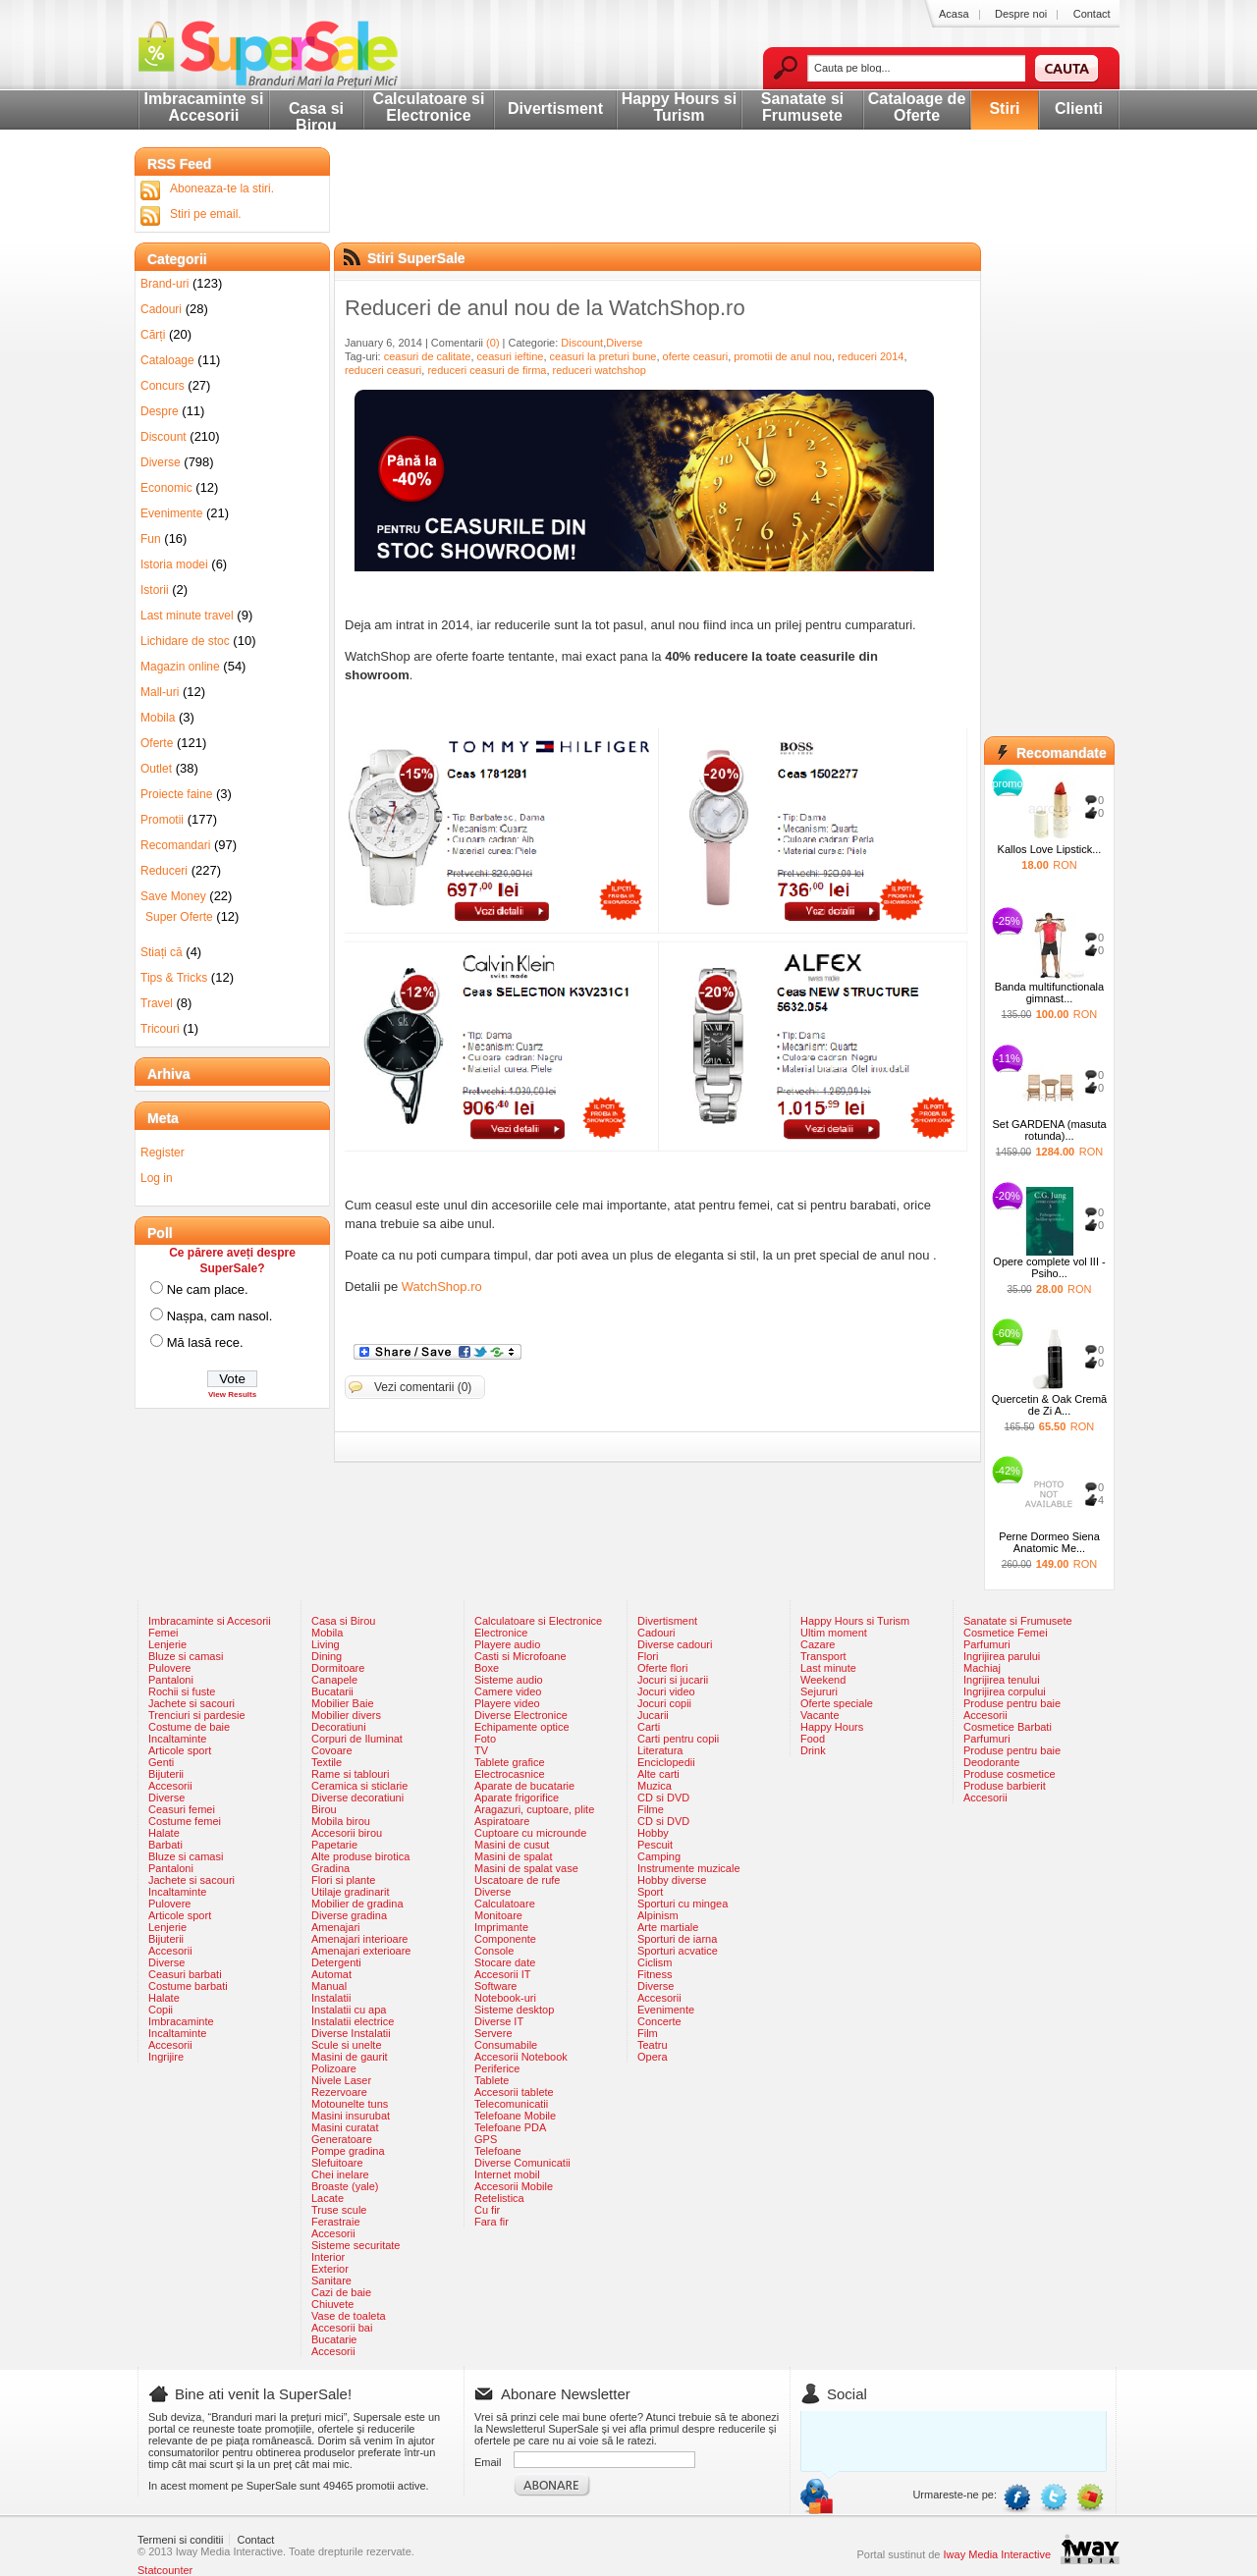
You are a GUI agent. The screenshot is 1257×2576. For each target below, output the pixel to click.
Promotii (162, 820)
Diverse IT (498, 2021)
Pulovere (169, 1668)
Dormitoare (337, 1668)
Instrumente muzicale (688, 1868)
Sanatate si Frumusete (802, 107)
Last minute (828, 1668)
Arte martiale (667, 1927)
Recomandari (175, 845)
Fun (150, 539)
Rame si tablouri (350, 1774)
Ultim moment (833, 1632)
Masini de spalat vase (526, 1868)
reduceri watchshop (599, 370)
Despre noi (1021, 14)
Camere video (507, 1691)
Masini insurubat (350, 2115)
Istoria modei (174, 564)
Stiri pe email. (206, 214)
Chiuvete (332, 2304)
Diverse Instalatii (351, 2033)
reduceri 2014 (870, 356)
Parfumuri (987, 1644)
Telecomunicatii (511, 2104)
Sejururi (819, 1691)
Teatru (652, 2045)
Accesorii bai (341, 2328)
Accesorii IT (502, 1974)
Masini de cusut (511, 1845)
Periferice (496, 2068)
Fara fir (491, 2221)
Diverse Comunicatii (522, 2163)
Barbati (165, 1845)
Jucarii (653, 1715)
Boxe (486, 1668)
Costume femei (184, 1821)
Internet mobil (507, 2174)
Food (812, 1738)
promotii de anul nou (783, 356)
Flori (647, 1656)
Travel (156, 1003)
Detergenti (336, 1962)
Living (325, 1644)
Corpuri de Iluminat (357, 1738)
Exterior (330, 2269)
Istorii (154, 590)
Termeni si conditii (180, 2540)
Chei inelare (340, 2174)
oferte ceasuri (696, 356)
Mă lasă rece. (205, 1342)
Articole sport (179, 1750)
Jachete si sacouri (191, 1703)
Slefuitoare (337, 2163)
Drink (813, 1750)
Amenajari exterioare (361, 1951)
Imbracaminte (181, 2021)
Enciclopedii (666, 1762)
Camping (659, 1856)
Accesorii (170, 1786)
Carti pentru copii (678, 1738)
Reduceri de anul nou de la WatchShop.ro (545, 307)
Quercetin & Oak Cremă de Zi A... (1049, 1405)
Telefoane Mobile (515, 2115)
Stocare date (504, 1962)
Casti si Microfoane (520, 1656)
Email (488, 2462)
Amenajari (335, 1927)
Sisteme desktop (514, 2009)
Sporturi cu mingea (682, 1903)
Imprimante (501, 1927)
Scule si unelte (346, 2045)
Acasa (954, 14)
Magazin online (180, 666)
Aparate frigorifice (516, 1797)
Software (495, 1986)
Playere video (507, 1703)
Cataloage (167, 360)
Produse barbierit (1004, 1786)
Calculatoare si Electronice (429, 107)
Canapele (334, 1680)
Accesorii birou (346, 1833)
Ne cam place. (207, 1289)
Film (647, 2033)
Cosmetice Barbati (1007, 1727)
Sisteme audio (508, 1680)
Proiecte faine (176, 794)
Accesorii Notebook (521, 2057)
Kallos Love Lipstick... (1050, 849)
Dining (326, 1656)
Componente (505, 1939)
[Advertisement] (665, 211)
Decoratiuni (338, 1727)
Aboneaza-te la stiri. (222, 188)
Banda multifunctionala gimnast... (1049, 992)
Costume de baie (189, 1727)
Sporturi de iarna (677, 1939)
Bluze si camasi (185, 1656)
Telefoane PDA (510, 2127)
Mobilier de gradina (357, 1903)
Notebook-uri (505, 1998)
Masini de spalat (513, 1856)
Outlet (156, 769)
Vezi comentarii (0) (422, 1387)
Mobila (157, 717)
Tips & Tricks (173, 978)
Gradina (330, 1868)
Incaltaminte (177, 1738)
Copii (160, 2009)
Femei (163, 1632)
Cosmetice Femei (1005, 1632)
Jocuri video (666, 1691)
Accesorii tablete (514, 2092)
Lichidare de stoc (185, 641)
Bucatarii (332, 1691)
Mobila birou (340, 1821)
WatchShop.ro (442, 1286)
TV (481, 1750)
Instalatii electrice (352, 2021)
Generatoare (341, 2139)
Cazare (817, 1644)
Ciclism (654, 1962)
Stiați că (161, 952)
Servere (493, 2033)
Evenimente (171, 513)
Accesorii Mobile (513, 2186)
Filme (650, 1809)
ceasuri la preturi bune (603, 356)
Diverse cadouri (674, 1644)
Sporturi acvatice (677, 1951)
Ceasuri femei (181, 1809)
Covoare (332, 1750)
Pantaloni (170, 1680)
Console (494, 1951)
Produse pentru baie (1012, 1703)
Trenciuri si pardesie (197, 1715)
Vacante (820, 1715)
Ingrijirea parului (1001, 1656)
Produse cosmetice (1009, 1774)
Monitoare (498, 1915)
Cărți (152, 335)
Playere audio (507, 1644)
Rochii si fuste (181, 1691)
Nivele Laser (341, 2080)
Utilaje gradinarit (350, 1892)
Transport (823, 1656)
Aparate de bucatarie (524, 1786)
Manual (329, 1986)
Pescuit (655, 1845)
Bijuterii (166, 1774)
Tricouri (160, 1029)
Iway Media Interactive (997, 2554)
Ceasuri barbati (185, 1974)
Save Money (173, 896)
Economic (166, 488)
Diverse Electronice (521, 1715)
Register (162, 1152)
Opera (652, 2057)
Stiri (1004, 108)
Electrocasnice (509, 1774)
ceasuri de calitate (427, 356)
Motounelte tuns (349, 2104)
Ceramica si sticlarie (359, 1786)
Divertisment (555, 108)
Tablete (491, 2080)
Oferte (156, 743)
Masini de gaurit (349, 2057)
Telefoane (497, 2151)
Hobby (653, 1833)
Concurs (162, 386)
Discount (582, 343)
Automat (331, 1974)
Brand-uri (164, 284)
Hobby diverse (671, 1880)
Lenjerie (167, 1644)
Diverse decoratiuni (357, 1797)
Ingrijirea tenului (1001, 1680)
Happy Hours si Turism (679, 107)
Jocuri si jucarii (672, 1680)
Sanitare (331, 2280)
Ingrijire (166, 2057)
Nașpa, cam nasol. (220, 1316)
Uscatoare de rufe (517, 1880)
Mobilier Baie (342, 1703)
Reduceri (164, 871)
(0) (492, 343)
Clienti (1079, 108)
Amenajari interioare (359, 1939)
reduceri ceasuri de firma (486, 370)
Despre (159, 411)
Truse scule (338, 2210)
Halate (164, 1833)
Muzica (654, 1786)
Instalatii (331, 1998)
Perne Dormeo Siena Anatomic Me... (1049, 1542)
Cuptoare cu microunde (530, 1833)
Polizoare (333, 2068)
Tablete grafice (509, 1762)
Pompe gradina (348, 2151)
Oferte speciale (836, 1703)
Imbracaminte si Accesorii (204, 107)
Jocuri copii (664, 1703)
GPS (485, 2139)
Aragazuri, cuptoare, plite (534, 1809)
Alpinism (658, 1915)
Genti (161, 1762)
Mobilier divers (346, 1715)
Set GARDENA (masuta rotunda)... (1049, 1130)
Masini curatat (344, 2127)
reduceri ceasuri (383, 370)
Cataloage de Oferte (917, 107)
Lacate (327, 2198)
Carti (648, 1727)
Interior (328, 2257)
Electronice (500, 1632)
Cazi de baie (341, 2292)
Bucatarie (333, 2339)
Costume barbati (188, 1986)
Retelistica (499, 2198)
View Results (232, 1394)
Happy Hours (831, 1727)
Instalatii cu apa (348, 2009)
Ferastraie (335, 2221)
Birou (324, 1809)
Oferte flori (662, 1668)
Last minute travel (187, 615)
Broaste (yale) (344, 2186)
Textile (326, 1762)
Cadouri (161, 309)
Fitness (654, 1974)
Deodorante (991, 1762)
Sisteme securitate (355, 2245)
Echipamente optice (522, 1727)
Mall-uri (159, 692)
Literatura (660, 1750)
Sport (650, 1892)
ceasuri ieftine (510, 356)
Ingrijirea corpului (1004, 1691)
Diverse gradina (349, 1915)
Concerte (659, 2021)
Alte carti (658, 1774)
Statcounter (164, 2570)
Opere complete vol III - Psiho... (1049, 1267)
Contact (1092, 14)
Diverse (624, 343)
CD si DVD (663, 1797)
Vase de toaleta (348, 2316)
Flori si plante (343, 1880)
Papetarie (334, 1845)
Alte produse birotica (360, 1856)
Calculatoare (504, 1903)
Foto (485, 1738)
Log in (156, 1178)
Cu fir (487, 2210)
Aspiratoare (501, 1821)
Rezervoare (339, 2092)
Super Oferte (179, 917)
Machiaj (982, 1668)
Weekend (823, 1680)
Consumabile (505, 2045)
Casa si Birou (316, 117)
